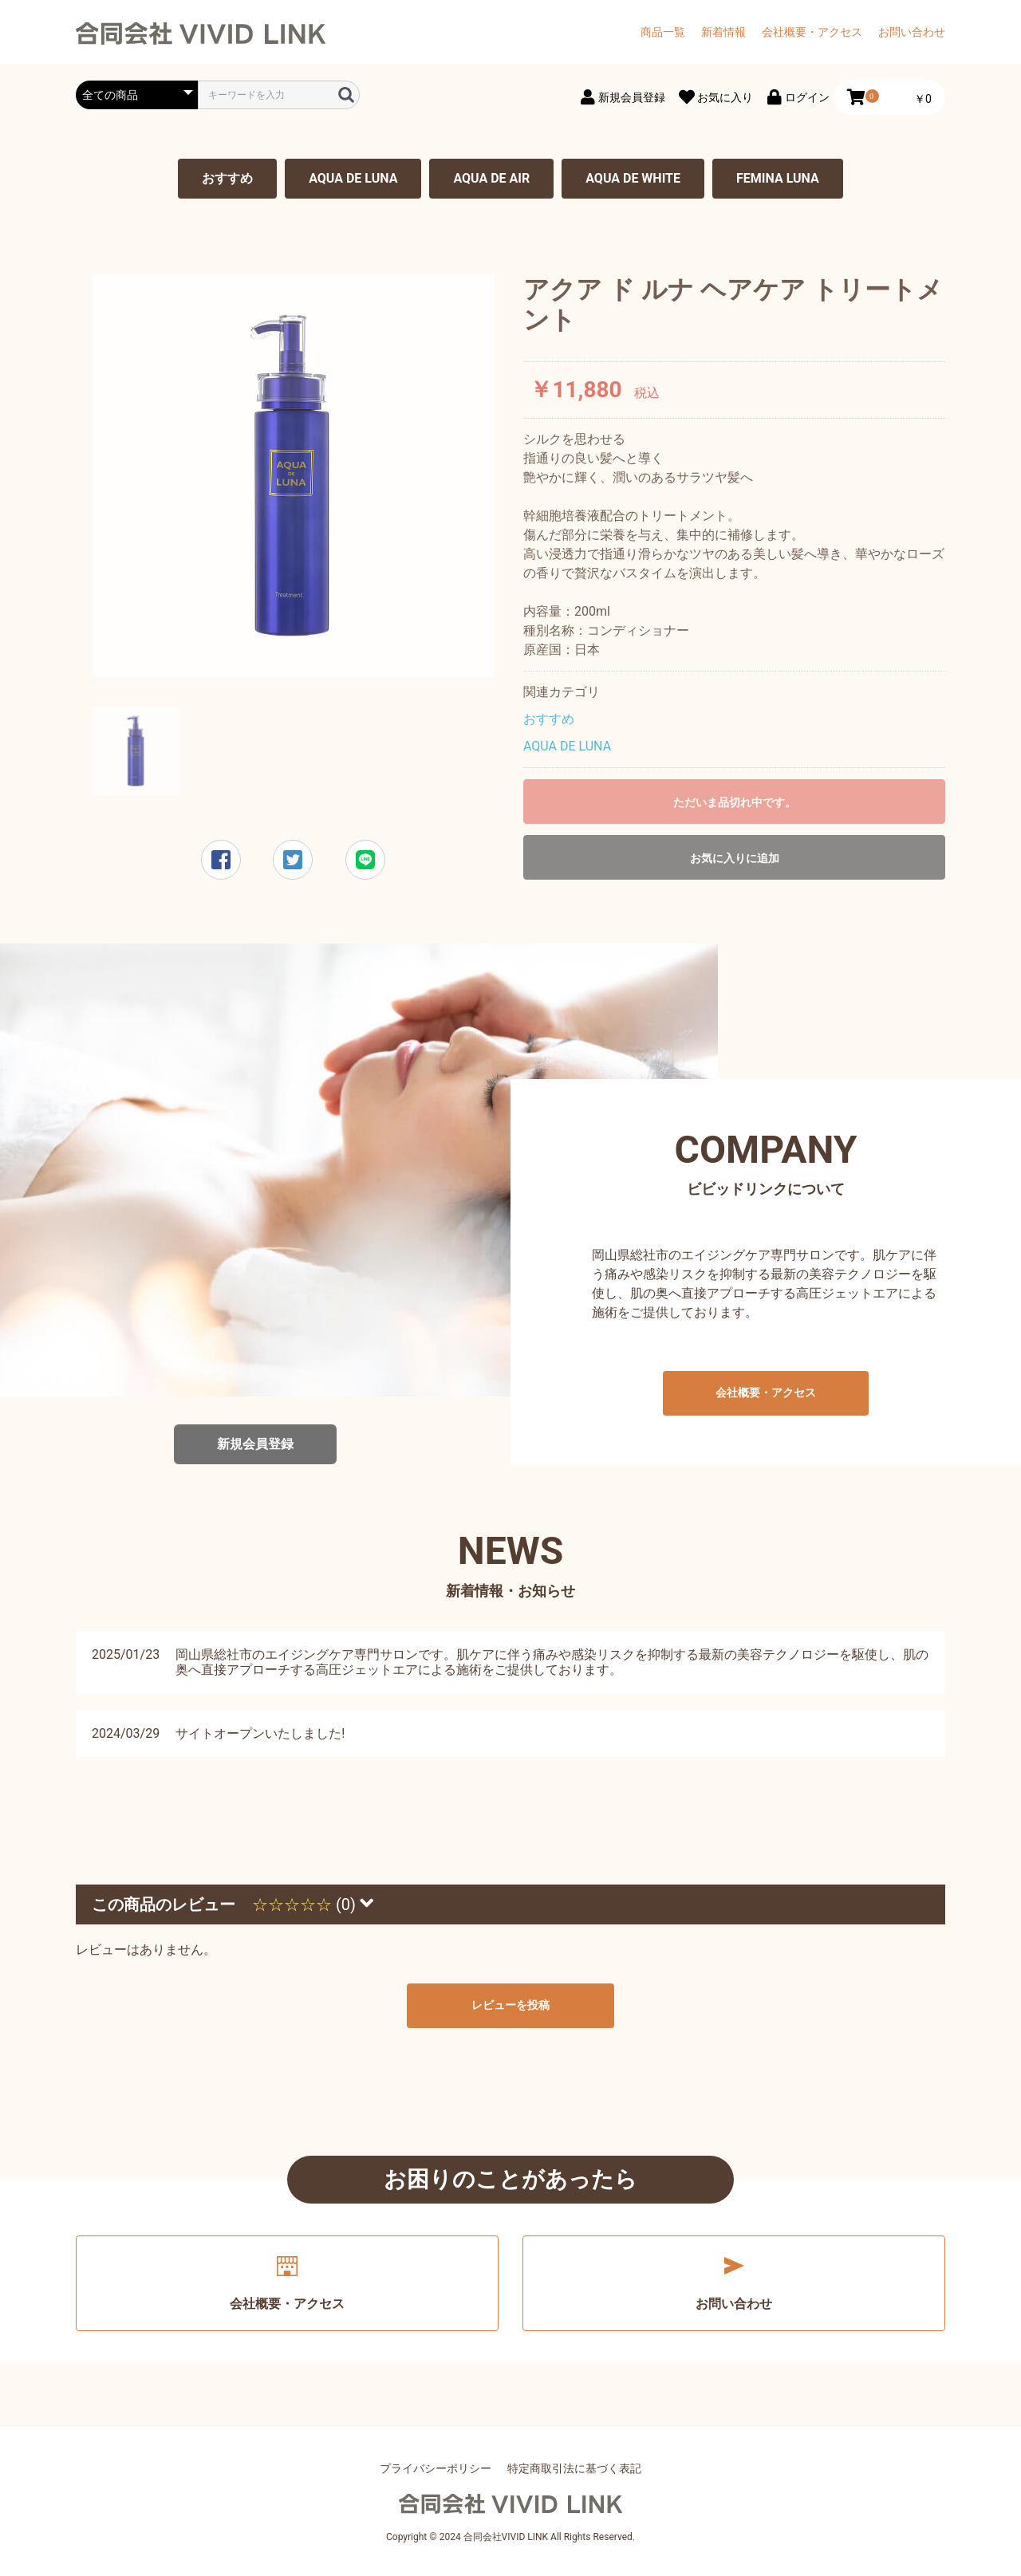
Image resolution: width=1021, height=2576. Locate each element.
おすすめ (227, 178)
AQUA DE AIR (491, 178)
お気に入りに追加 (734, 858)
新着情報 (723, 32)
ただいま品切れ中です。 (734, 802)
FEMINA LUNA (777, 178)
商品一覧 (663, 32)
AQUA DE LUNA (353, 178)
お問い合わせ (911, 32)
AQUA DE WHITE (632, 178)
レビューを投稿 (510, 2005)
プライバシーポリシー (435, 2468)
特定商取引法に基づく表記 (574, 2468)
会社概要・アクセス (812, 32)
